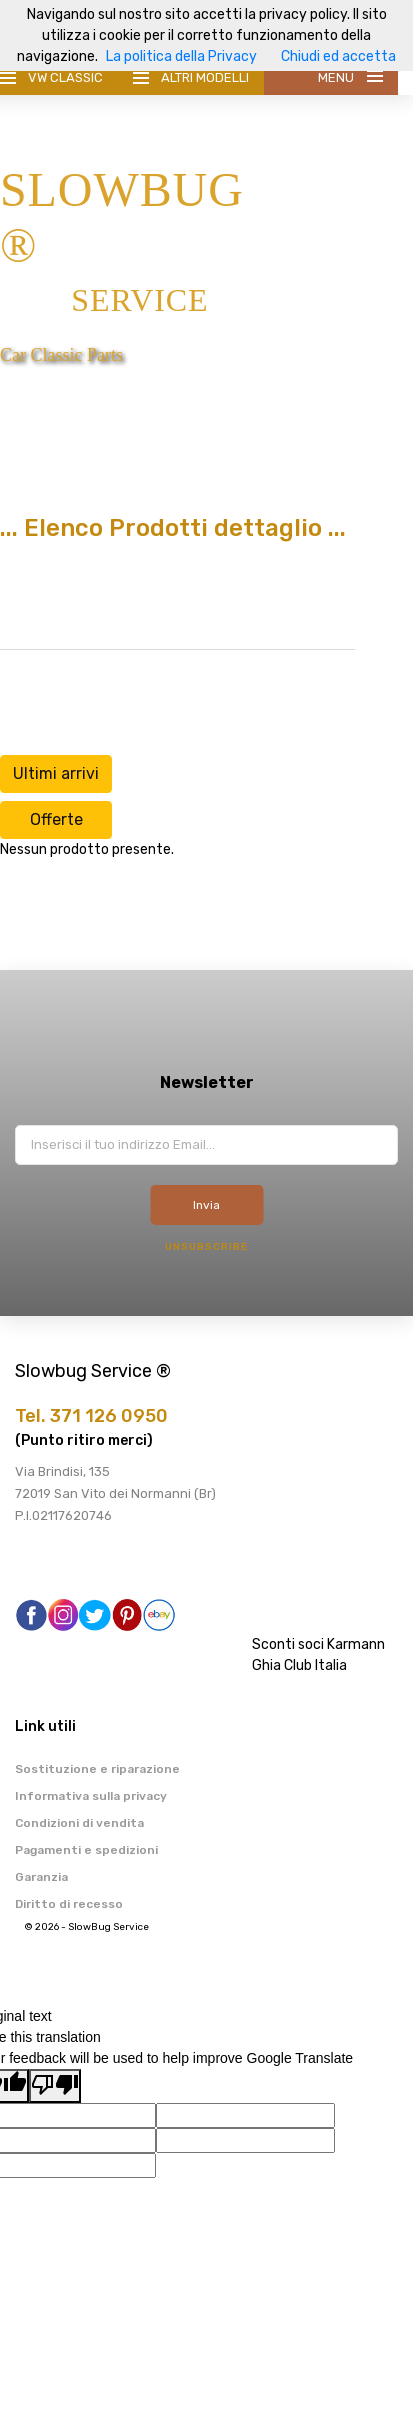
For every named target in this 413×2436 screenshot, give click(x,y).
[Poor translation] (55, 2086)
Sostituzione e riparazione (97, 1769)
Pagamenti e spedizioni (86, 1850)
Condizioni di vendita (79, 1823)
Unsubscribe (206, 1247)
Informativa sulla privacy (91, 1796)
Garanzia (41, 1877)
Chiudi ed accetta (338, 56)
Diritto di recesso (69, 1904)
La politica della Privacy (181, 56)
